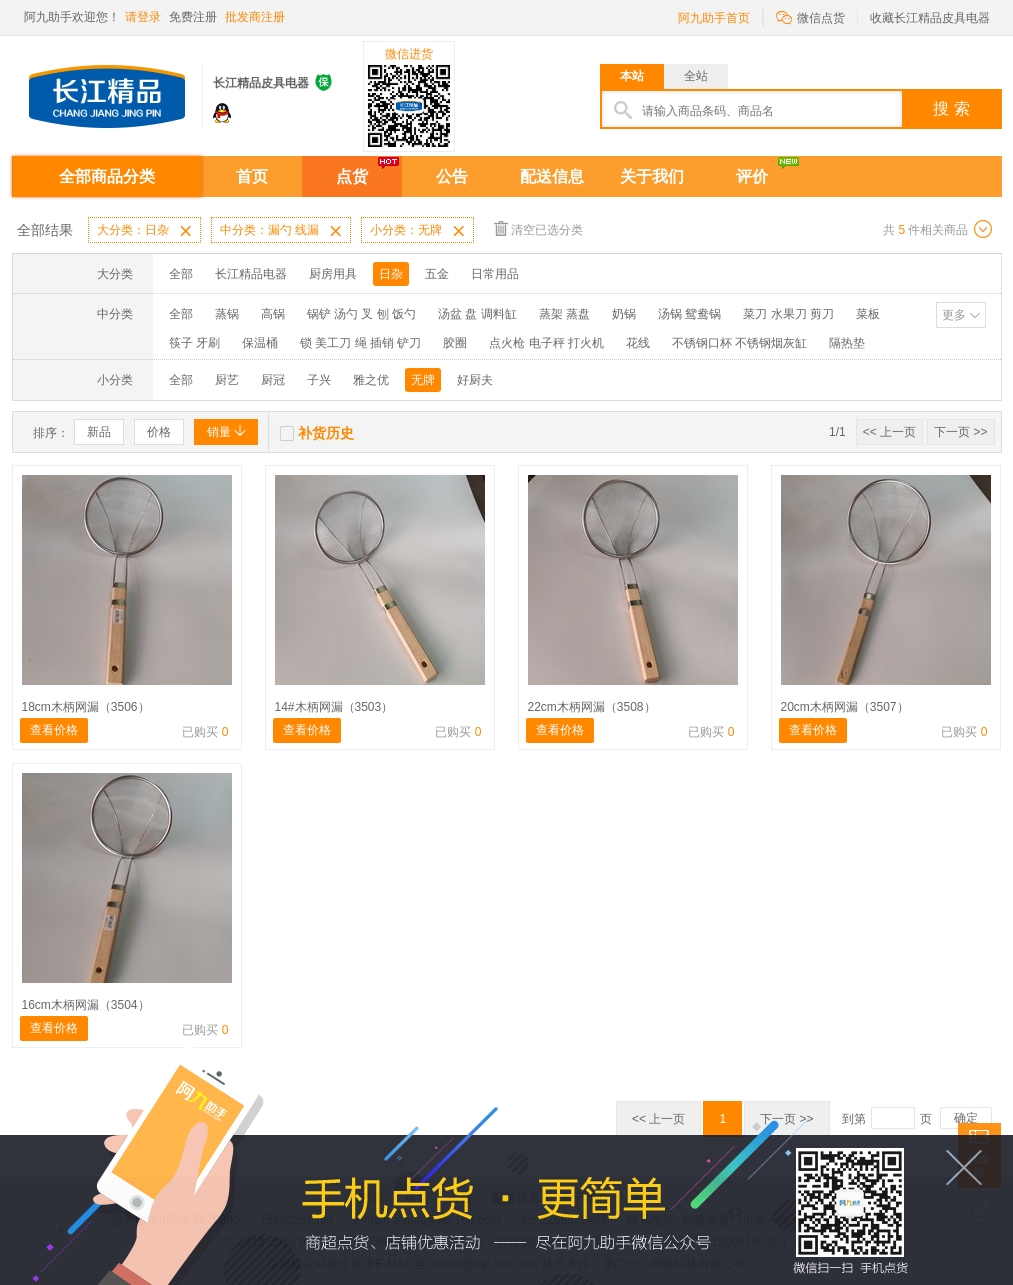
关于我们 (652, 176)
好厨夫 (475, 380)
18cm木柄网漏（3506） (86, 707)
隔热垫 (847, 343)
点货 (352, 176)
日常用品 (495, 274)
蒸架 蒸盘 (564, 314)
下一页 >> (960, 432)
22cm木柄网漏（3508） (592, 707)
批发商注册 (255, 17)
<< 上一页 (889, 432)
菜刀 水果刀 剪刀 (788, 314)
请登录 (143, 17)
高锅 (273, 314)
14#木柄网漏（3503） (334, 707)
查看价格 (54, 730)
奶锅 (624, 314)
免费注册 (193, 17)
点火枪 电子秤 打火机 (546, 343)
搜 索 (951, 108)
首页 (252, 176)
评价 (752, 176)
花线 (638, 343)
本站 (632, 76)
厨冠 (273, 380)
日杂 (391, 274)
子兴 (319, 380)
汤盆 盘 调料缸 (477, 314)
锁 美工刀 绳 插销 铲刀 (360, 343)
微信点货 (810, 16)
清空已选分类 (538, 228)
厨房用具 (333, 274)
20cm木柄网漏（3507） (845, 707)
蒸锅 (227, 314)
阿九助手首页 (714, 18)
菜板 (868, 314)
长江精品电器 (251, 274)
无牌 (423, 380)
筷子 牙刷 (194, 343)
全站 (696, 76)
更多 (954, 315)
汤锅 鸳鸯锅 (689, 314)
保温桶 (260, 343)
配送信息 (552, 176)
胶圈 (455, 343)
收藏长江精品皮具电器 (930, 18)
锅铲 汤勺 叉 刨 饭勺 (361, 314)
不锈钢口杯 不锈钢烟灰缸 (739, 343)
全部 (181, 274)
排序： (51, 433)
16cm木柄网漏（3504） (86, 1005)
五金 (437, 274)
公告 (452, 176)
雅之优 (371, 380)
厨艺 (227, 380)
